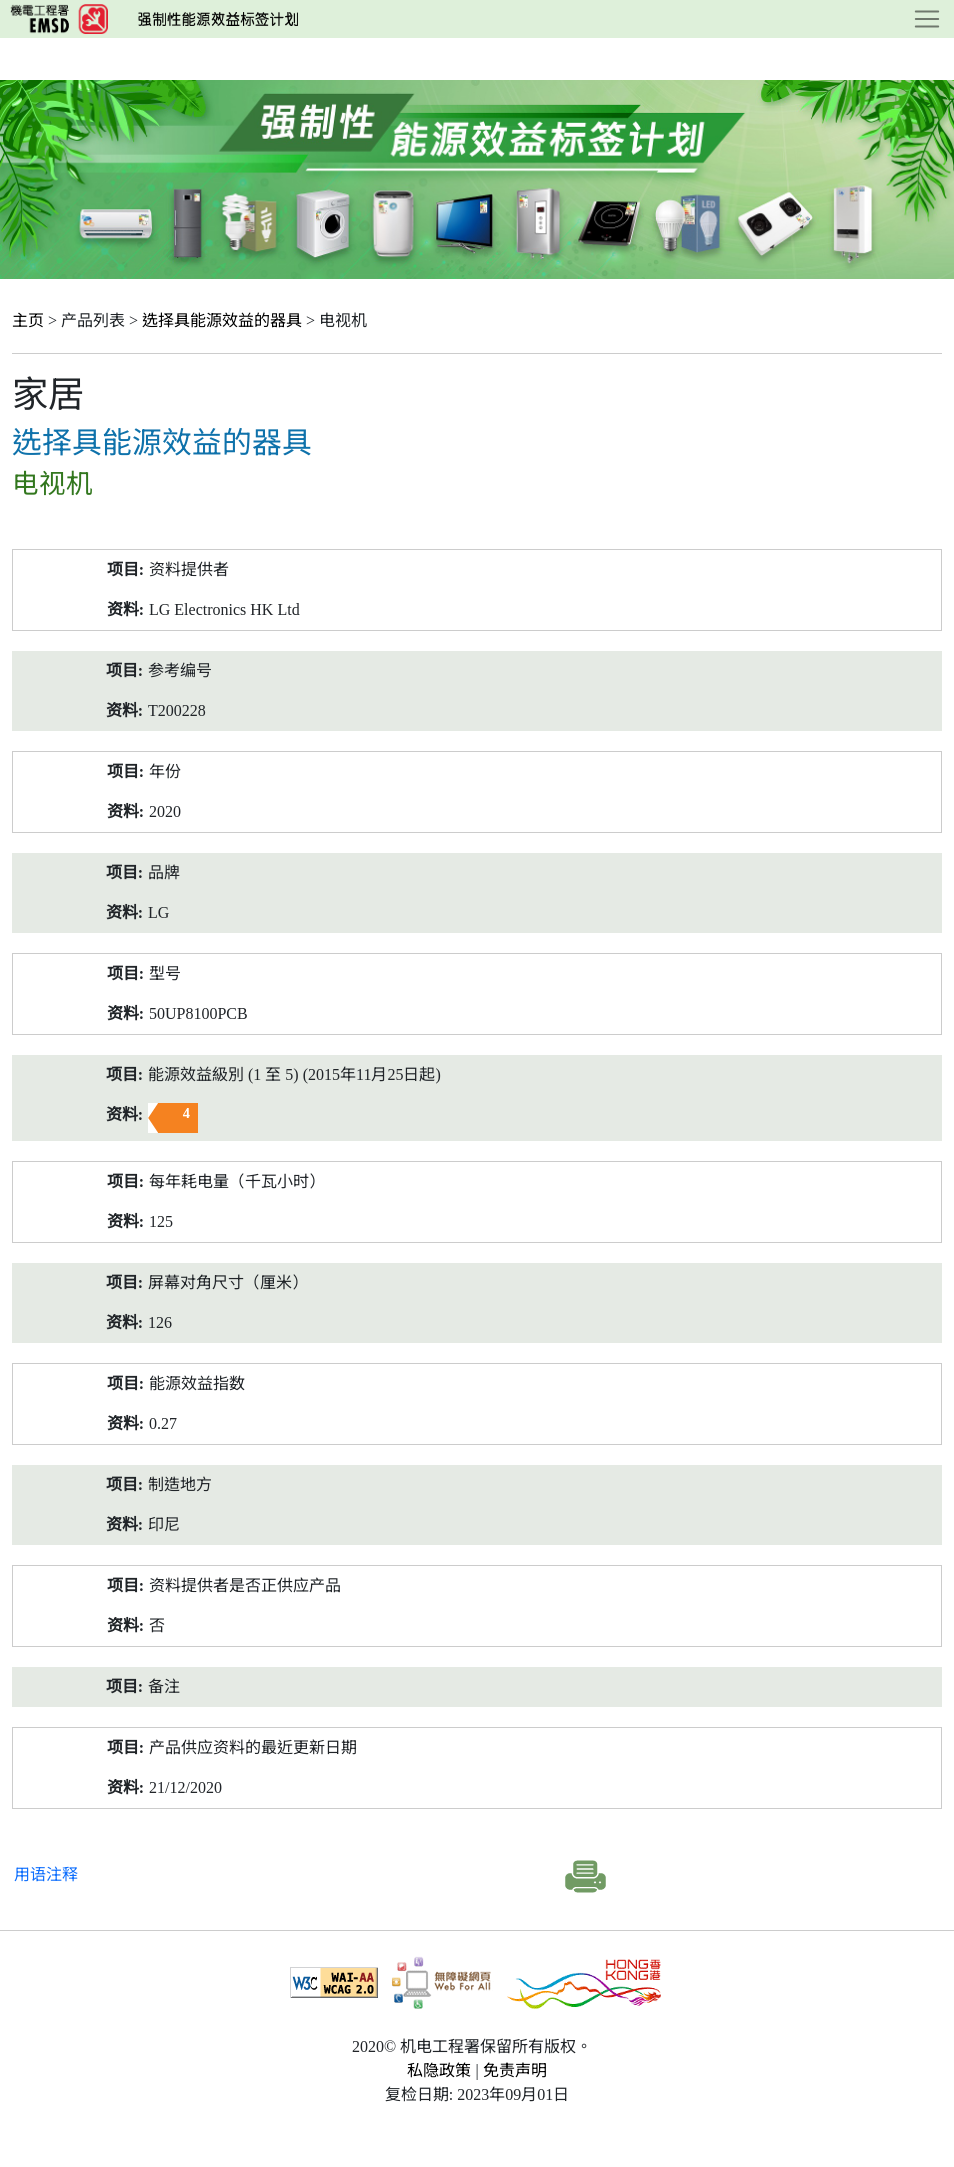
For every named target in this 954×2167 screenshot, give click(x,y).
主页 (28, 320)
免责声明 (515, 2070)
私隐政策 (439, 2070)
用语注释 (46, 1874)
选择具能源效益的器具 (222, 320)
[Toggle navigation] (927, 19)
